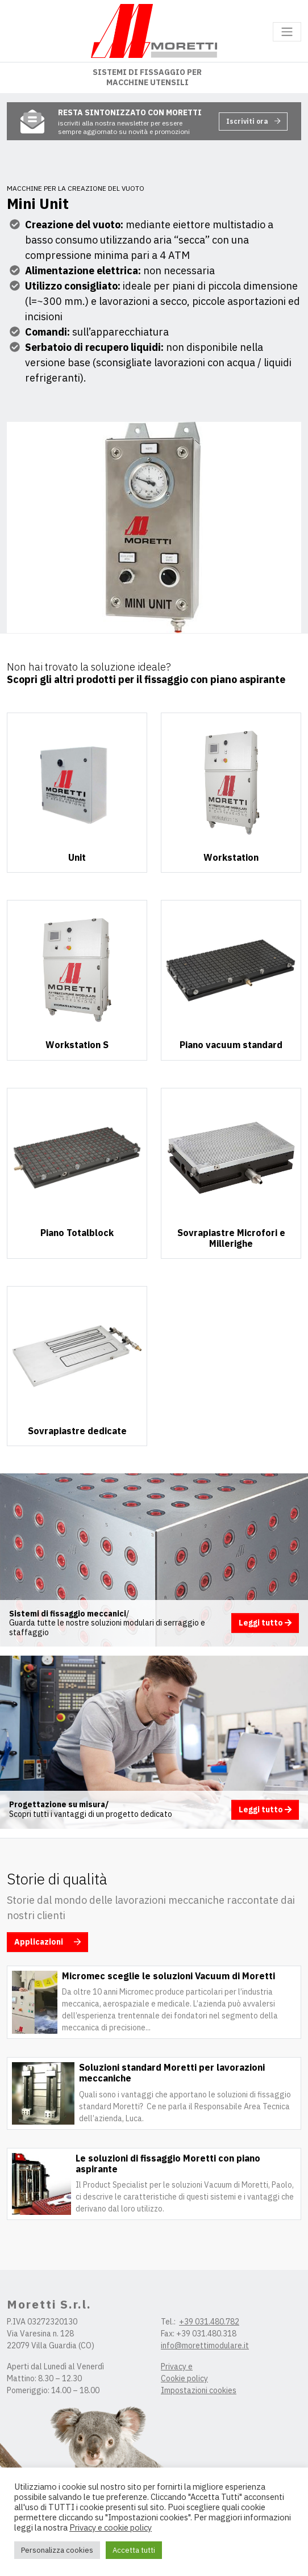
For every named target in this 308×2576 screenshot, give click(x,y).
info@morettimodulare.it (205, 2345)
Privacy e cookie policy (110, 2528)
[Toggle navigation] (287, 31)
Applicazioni (47, 1942)
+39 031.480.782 (209, 2322)
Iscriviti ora (253, 121)
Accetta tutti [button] (134, 2550)
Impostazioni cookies (198, 2390)
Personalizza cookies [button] (57, 2550)
